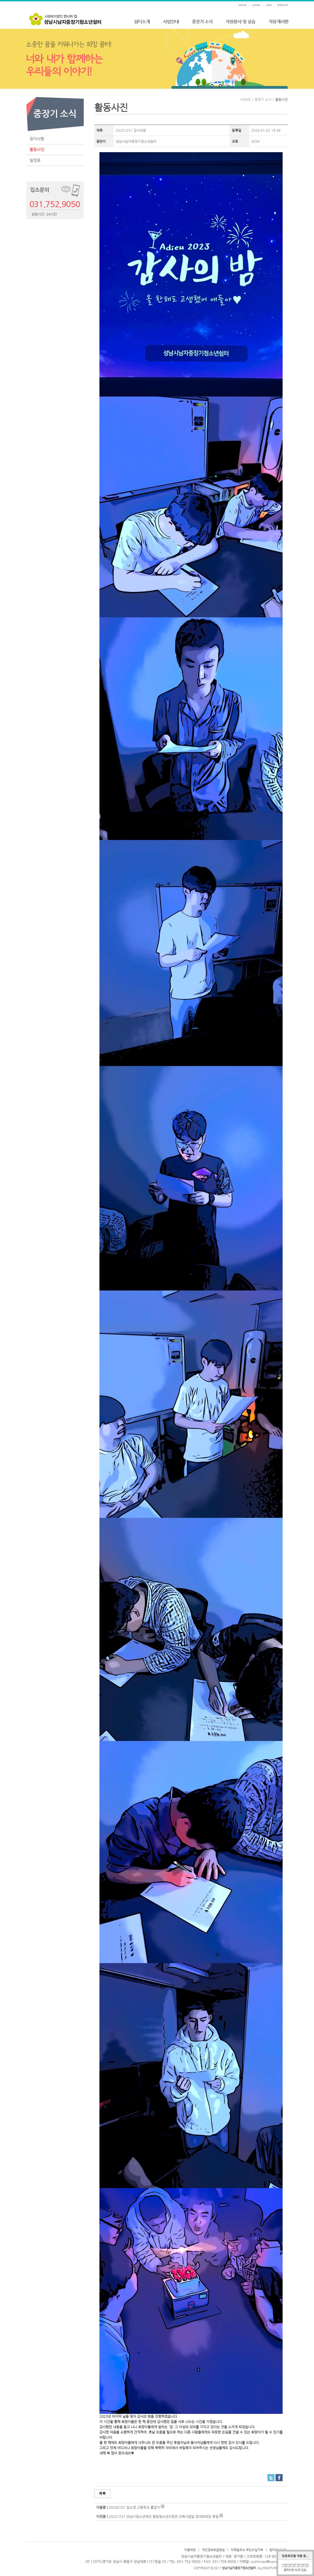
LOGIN (256, 5)
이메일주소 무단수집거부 (247, 2550)
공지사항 (37, 138)
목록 (102, 2493)
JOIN (268, 5)
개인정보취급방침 (213, 2550)
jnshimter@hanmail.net (269, 2561)
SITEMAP (282, 5)
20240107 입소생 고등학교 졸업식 (134, 2507)
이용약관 (190, 2550)
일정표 (35, 160)
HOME (242, 5)
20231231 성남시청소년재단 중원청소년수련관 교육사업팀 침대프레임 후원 (163, 2516)
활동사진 (37, 149)
